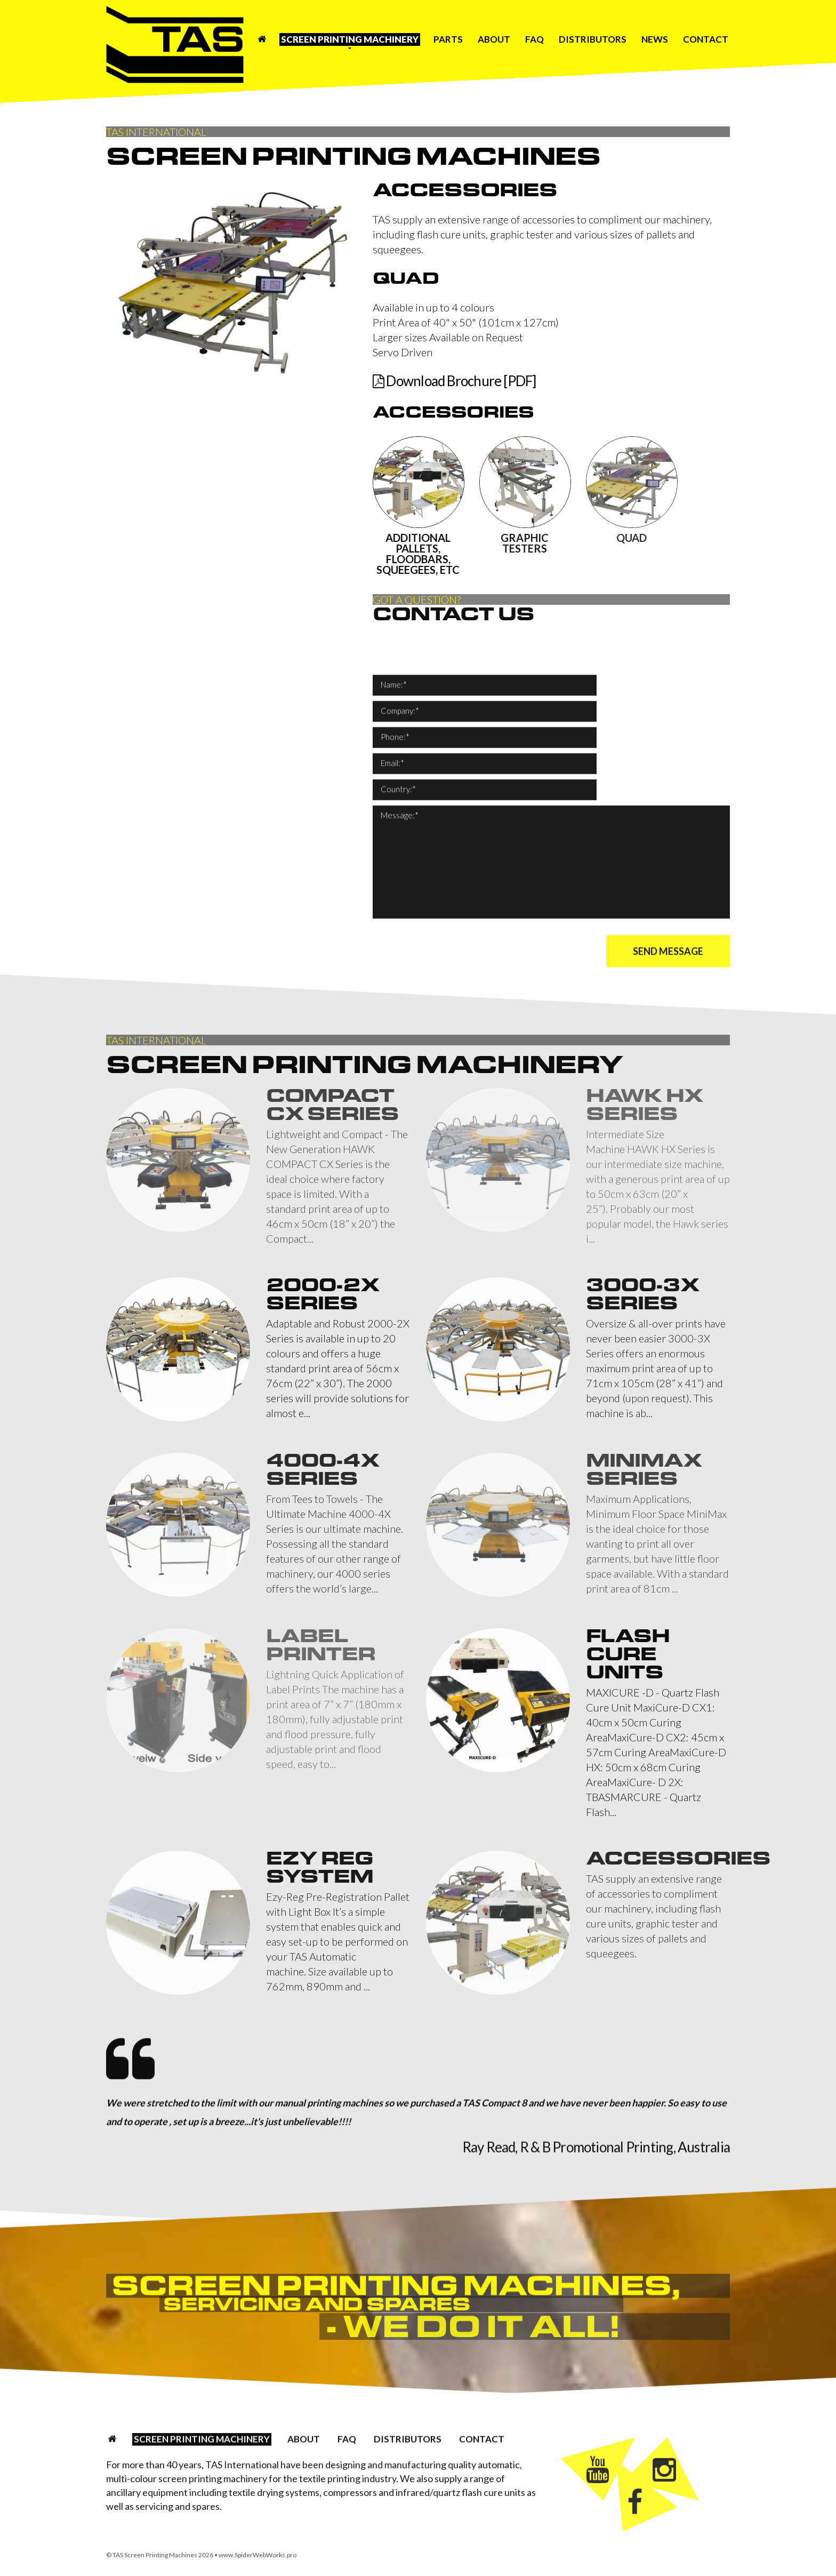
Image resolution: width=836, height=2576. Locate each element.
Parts (448, 39)
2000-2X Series (322, 1294)
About (494, 39)
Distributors (592, 39)
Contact (705, 39)
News (654, 39)
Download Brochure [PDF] (454, 380)
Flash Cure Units (628, 1653)
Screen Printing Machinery (350, 39)
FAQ (534, 39)
